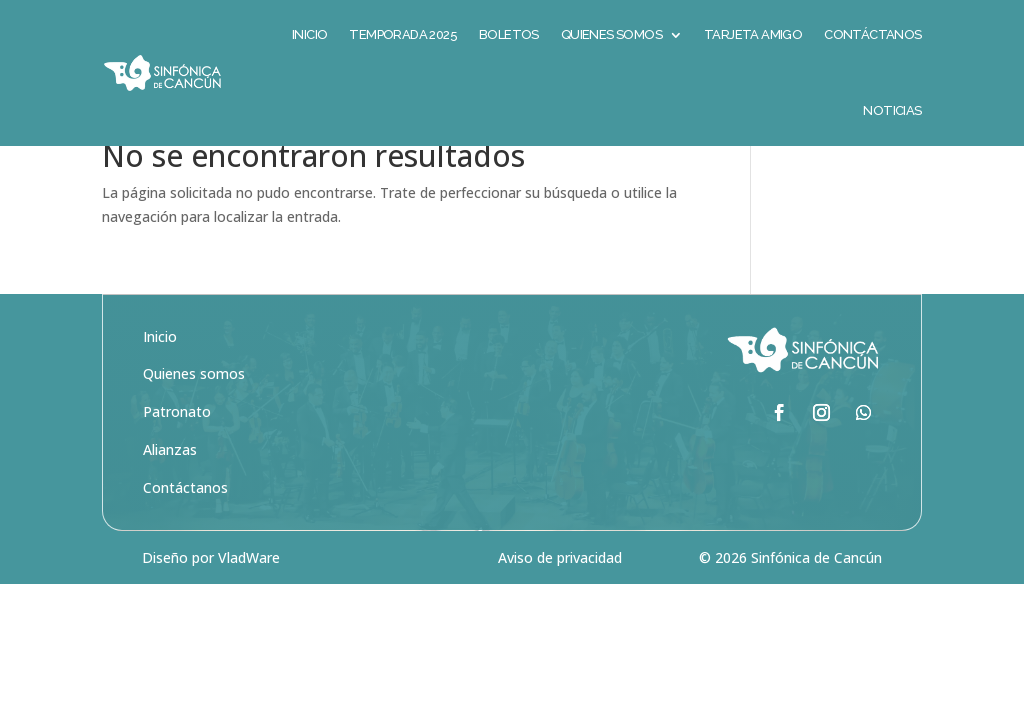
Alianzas (170, 512)
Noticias (892, 110)
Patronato (177, 474)
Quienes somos (194, 436)
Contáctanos (185, 550)
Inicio (160, 399)
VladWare (249, 620)
